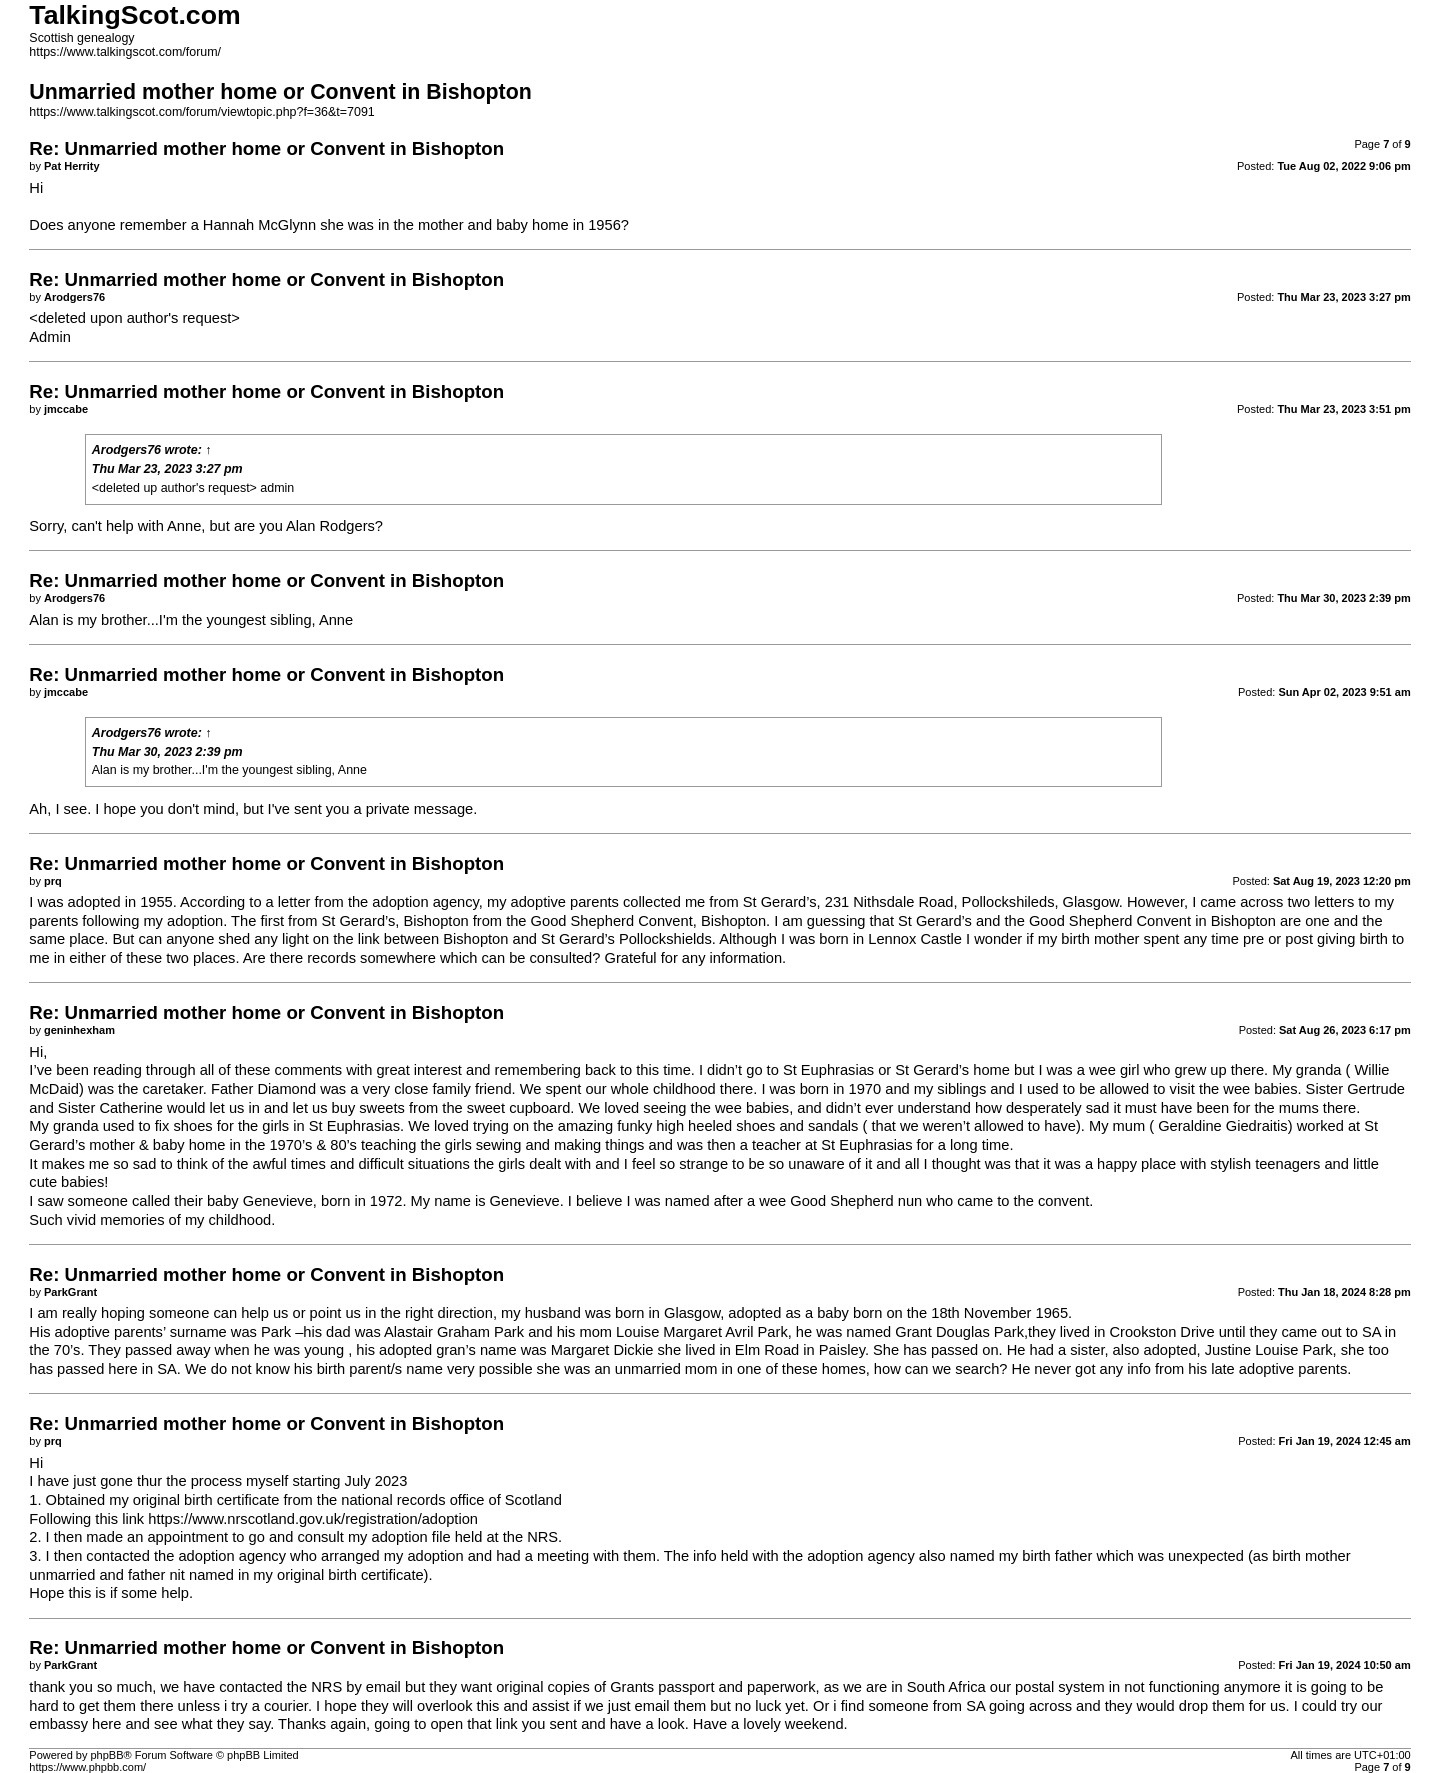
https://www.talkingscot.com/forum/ (125, 52)
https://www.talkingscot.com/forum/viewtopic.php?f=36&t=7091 (201, 112)
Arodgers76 (126, 450)
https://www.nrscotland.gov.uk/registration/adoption (313, 1519)
